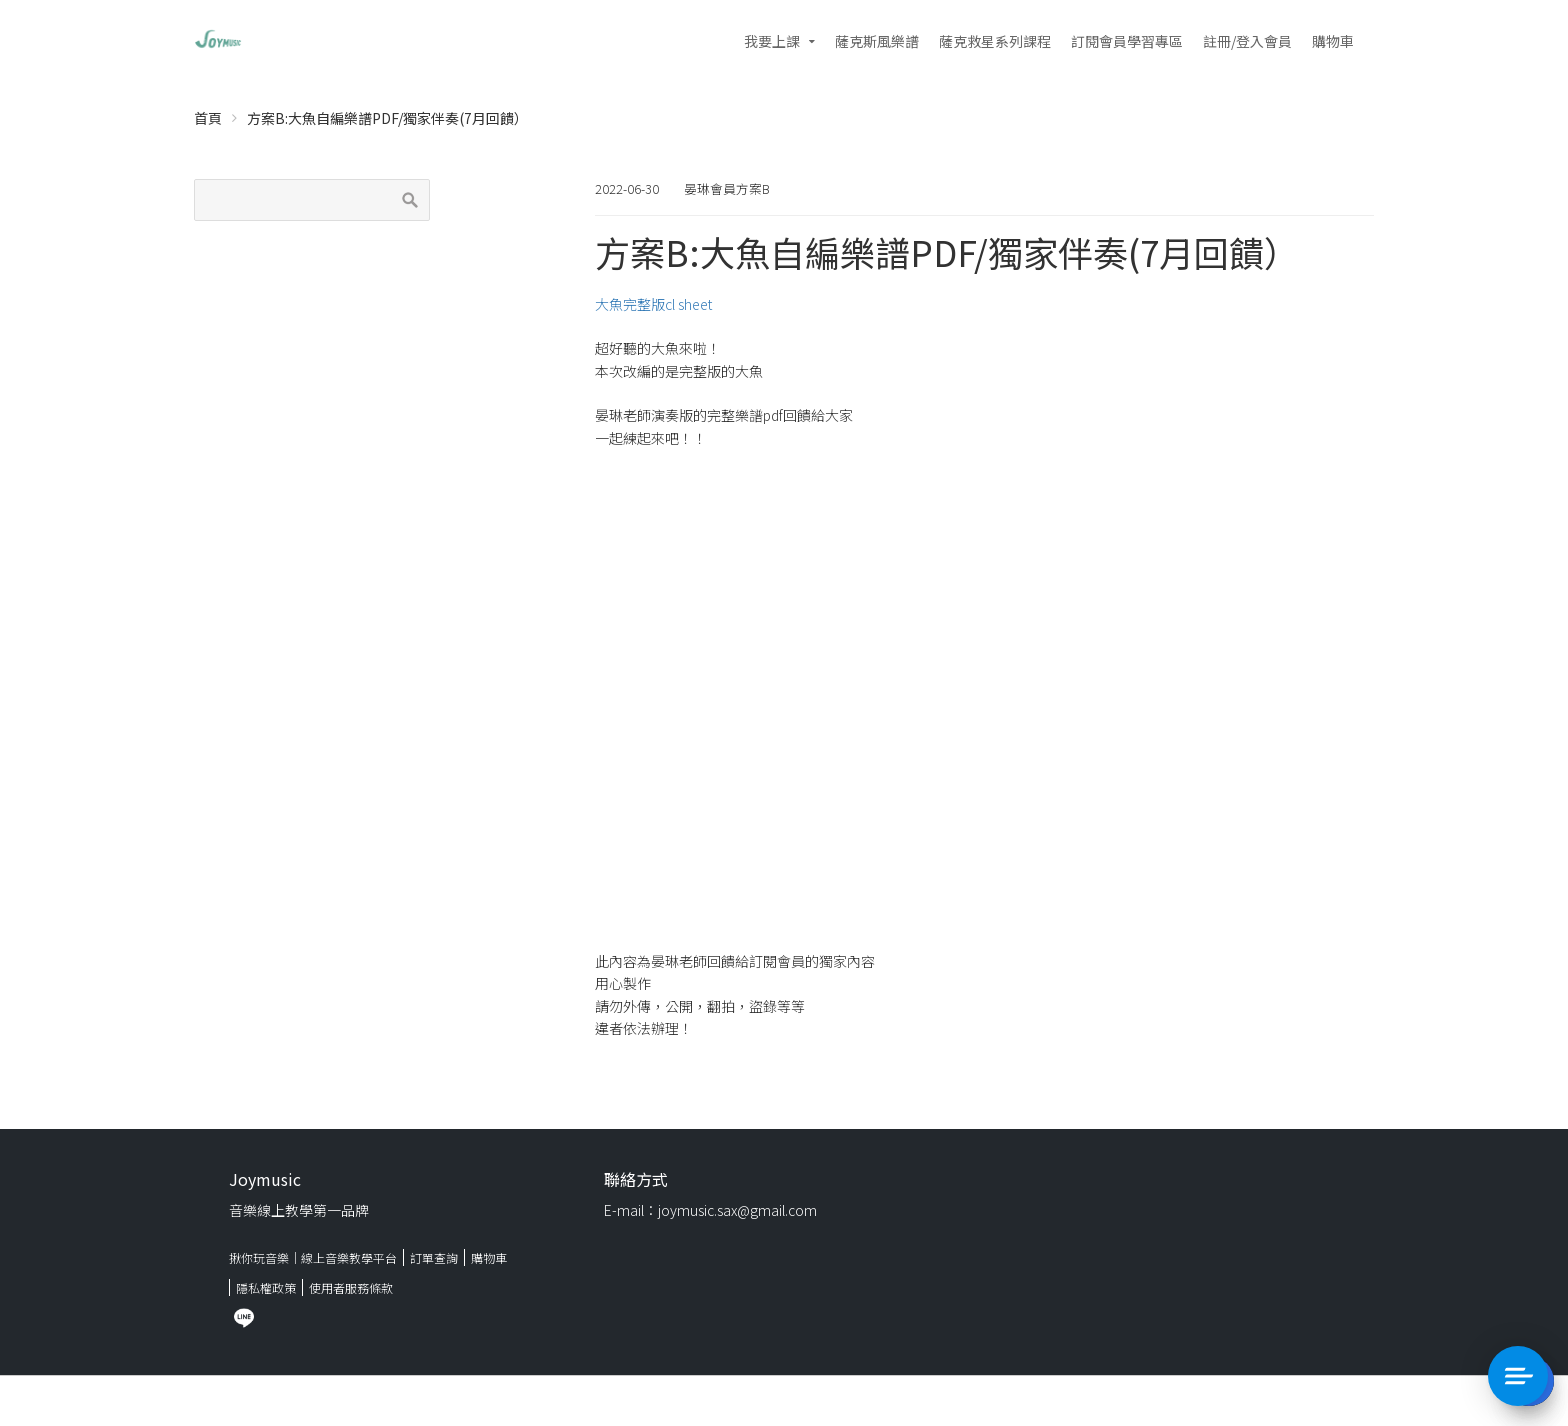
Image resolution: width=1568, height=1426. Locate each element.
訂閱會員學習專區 (1127, 41)
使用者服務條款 (351, 1287)
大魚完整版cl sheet (653, 304)
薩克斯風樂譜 (877, 41)
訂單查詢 (434, 1257)
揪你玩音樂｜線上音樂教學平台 (313, 1257)
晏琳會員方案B (726, 188)
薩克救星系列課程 (995, 41)
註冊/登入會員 (1247, 41)
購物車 (1333, 41)
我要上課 (772, 41)
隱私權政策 (266, 1287)
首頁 (208, 118)
